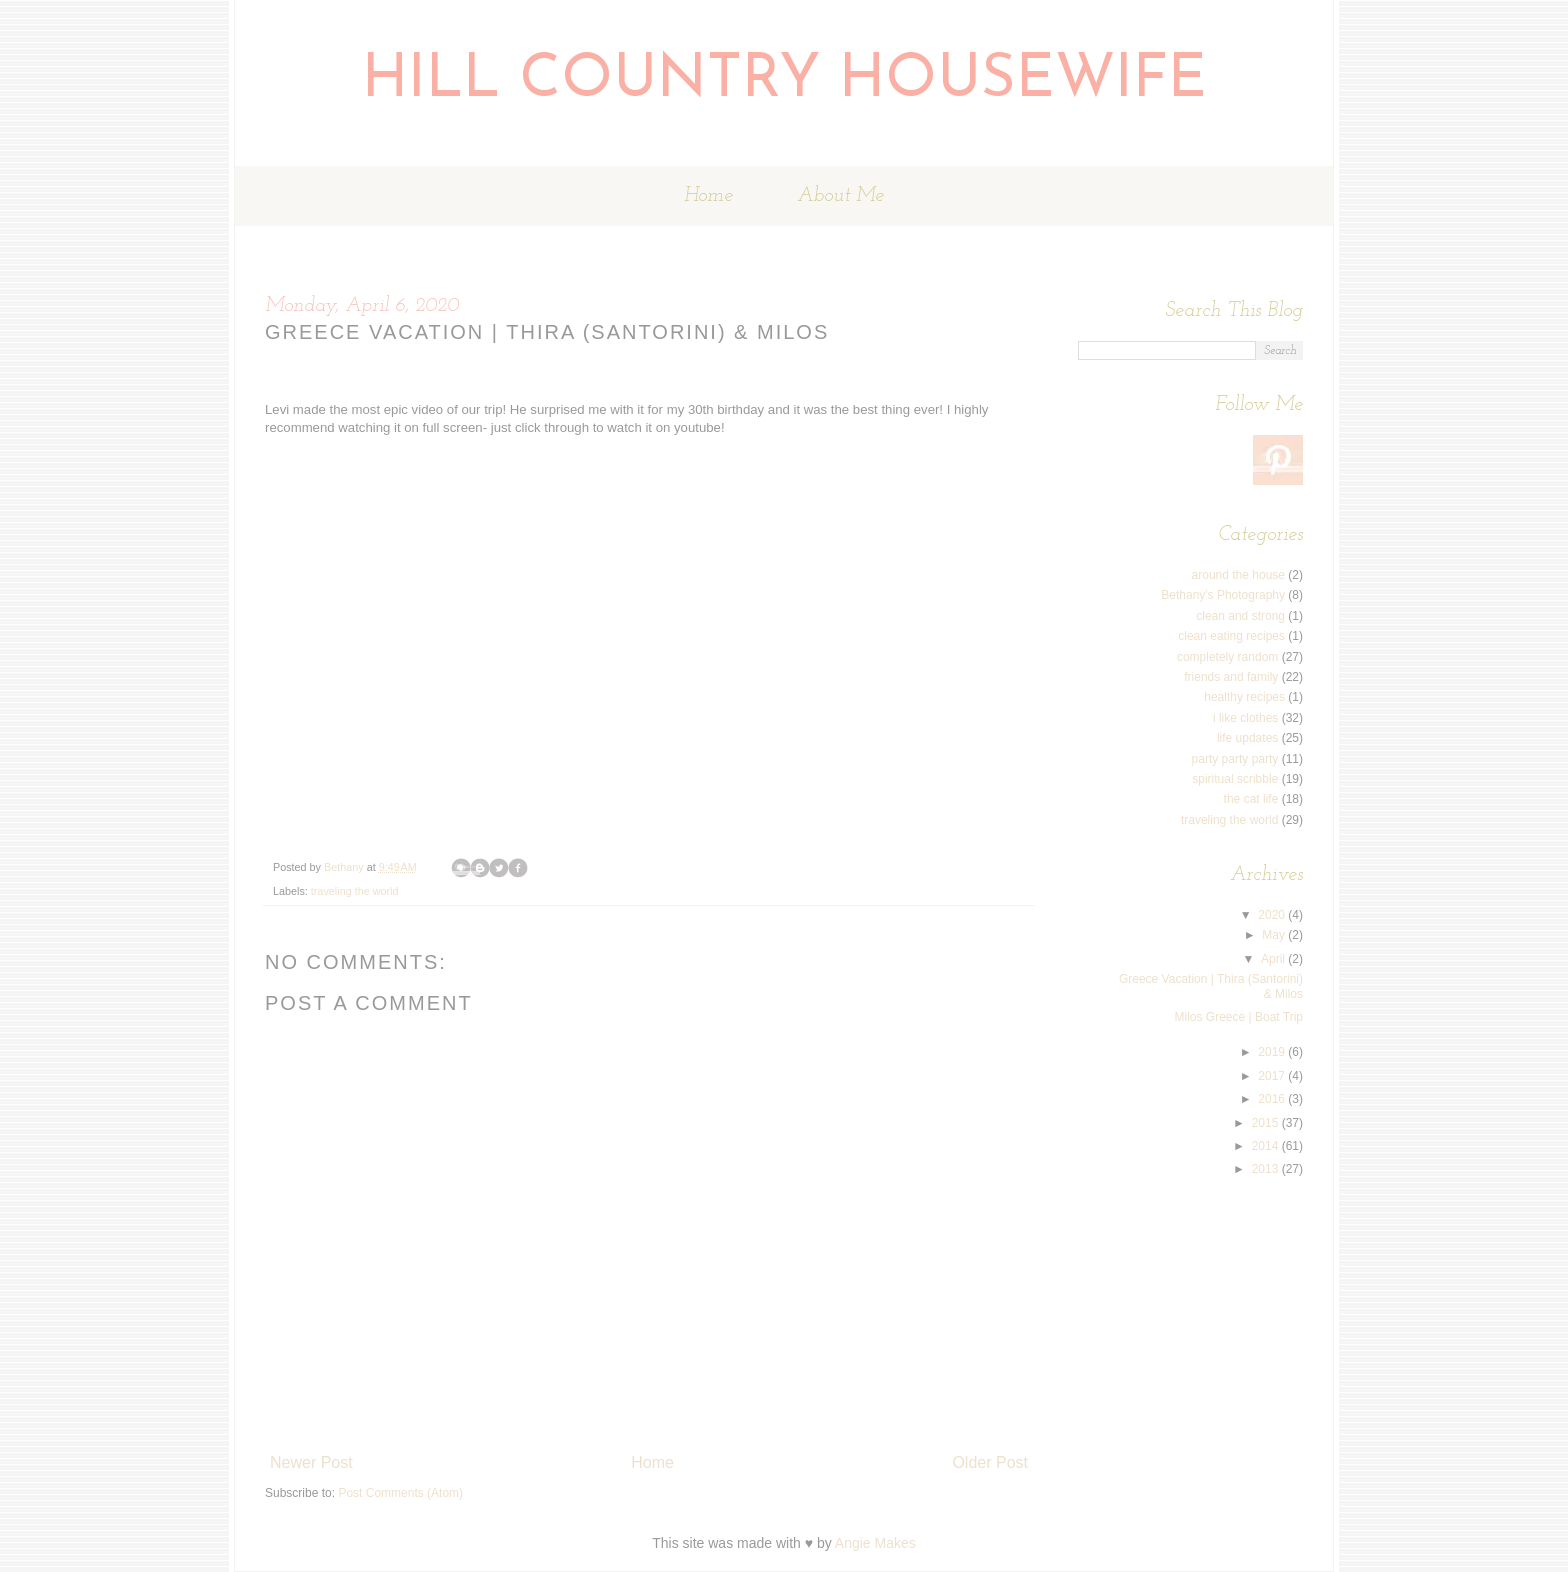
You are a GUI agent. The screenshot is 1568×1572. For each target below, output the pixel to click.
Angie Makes (875, 1543)
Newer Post (311, 1462)
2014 (1267, 1146)
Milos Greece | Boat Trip (1239, 1017)
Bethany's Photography (1223, 595)
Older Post (990, 1462)
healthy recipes (1244, 697)
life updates (1247, 738)
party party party (1235, 759)
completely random (1227, 657)
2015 (1267, 1123)
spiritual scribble (1235, 779)
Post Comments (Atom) (400, 1493)
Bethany (345, 867)
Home (708, 196)
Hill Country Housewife (784, 81)
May (1275, 935)
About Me (840, 196)
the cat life (1251, 799)
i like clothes (1245, 718)
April (1274, 959)
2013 (1267, 1169)
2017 (1273, 1076)
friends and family (1231, 677)
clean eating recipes (1231, 636)
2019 (1273, 1052)
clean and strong (1240, 616)
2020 (1273, 915)
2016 (1273, 1099)
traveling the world (355, 891)
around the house (1238, 575)
